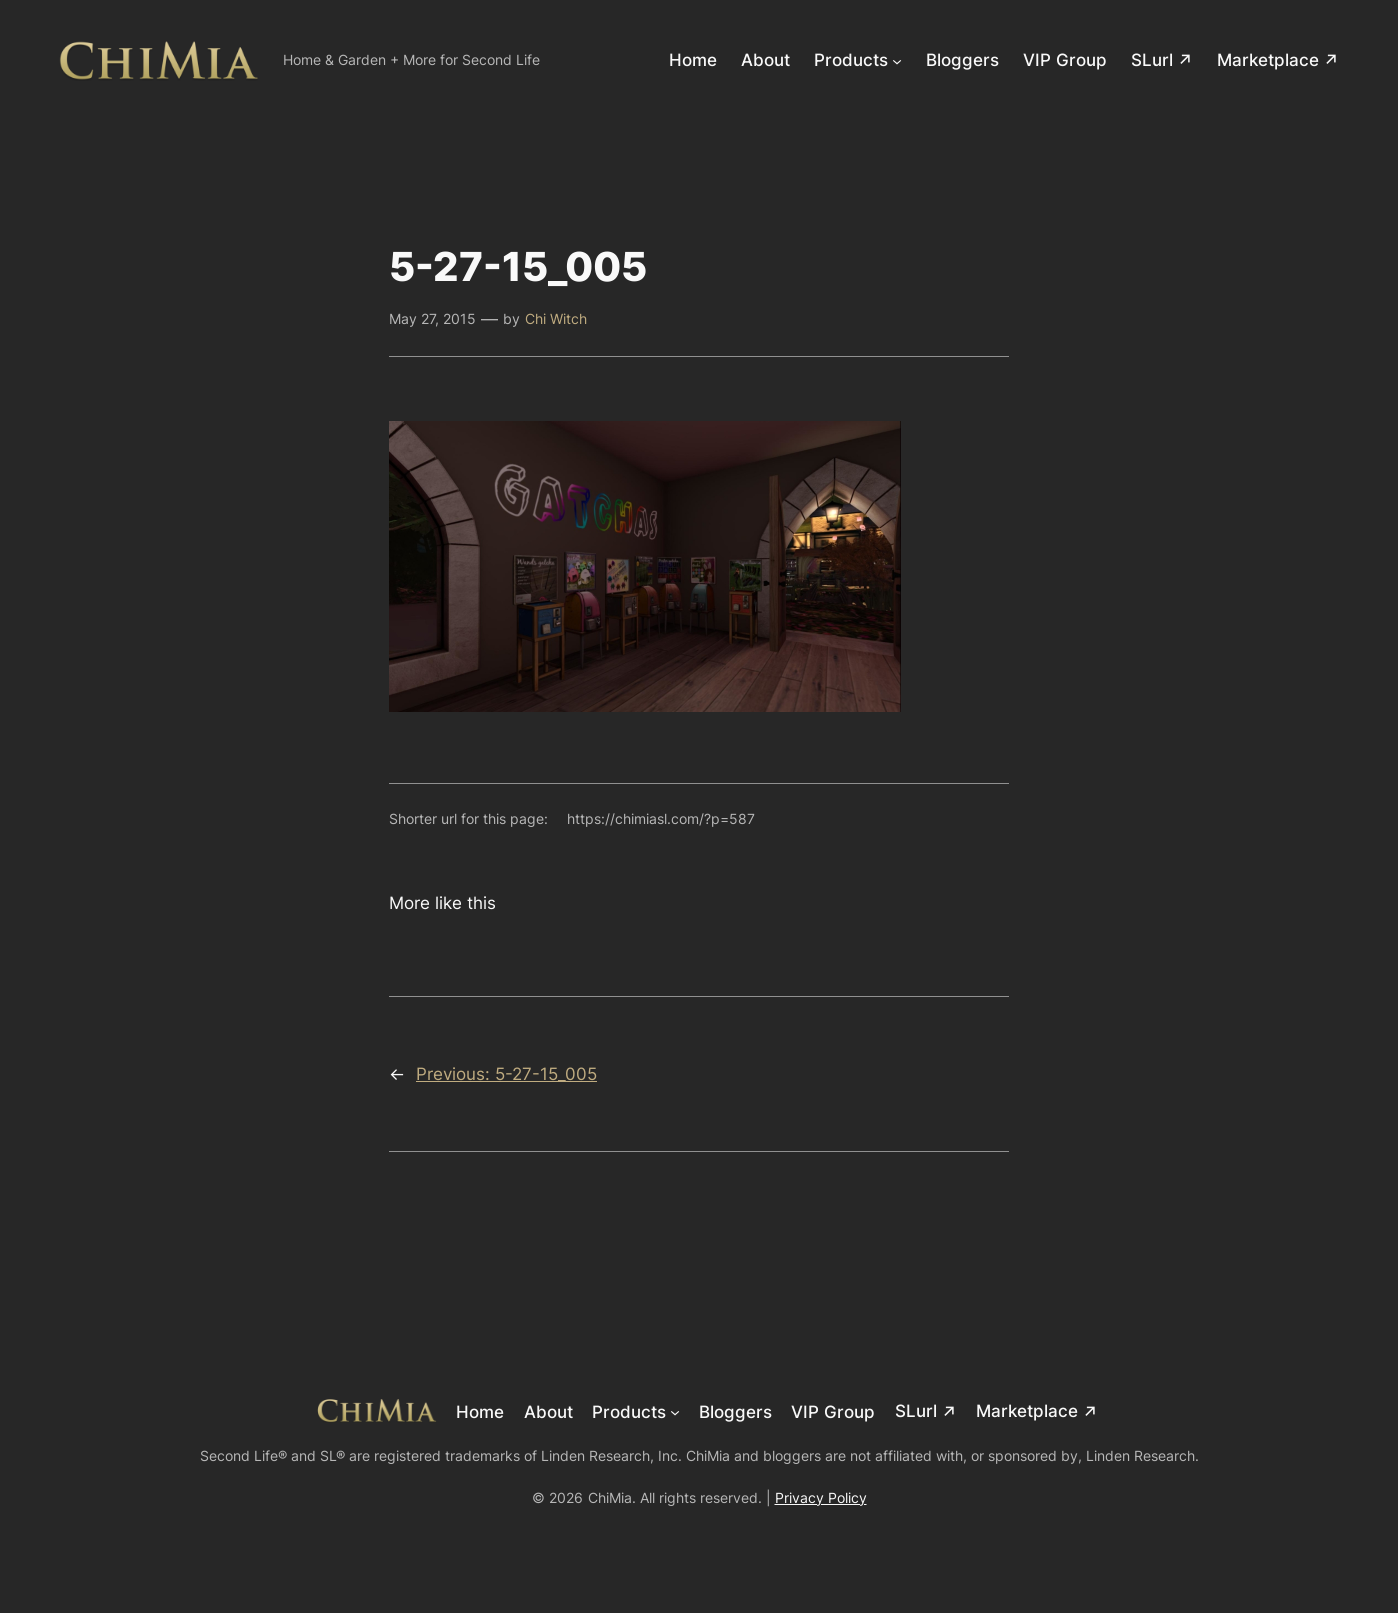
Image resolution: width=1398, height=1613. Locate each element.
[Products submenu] (897, 60)
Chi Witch (556, 318)
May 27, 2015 (432, 318)
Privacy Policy (821, 1497)
